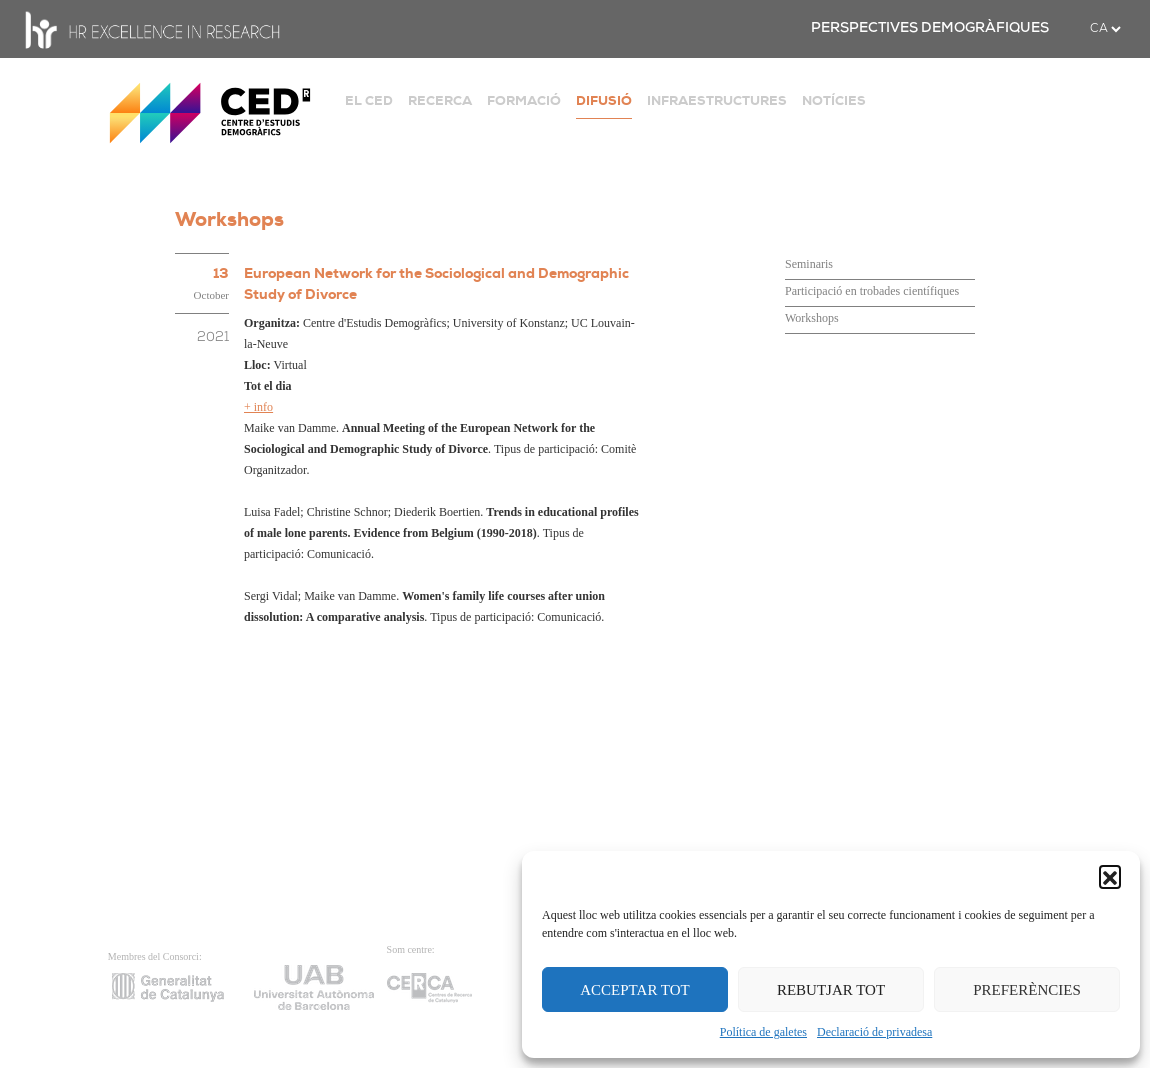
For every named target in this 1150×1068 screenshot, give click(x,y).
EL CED (369, 100)
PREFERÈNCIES (1027, 990)
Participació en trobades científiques (872, 291)
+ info (258, 407)
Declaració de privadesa (874, 1032)
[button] (1110, 876)
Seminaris (809, 264)
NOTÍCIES (834, 100)
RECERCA (440, 100)
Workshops (812, 318)
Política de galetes (763, 1032)
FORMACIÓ (524, 100)
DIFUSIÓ (604, 100)
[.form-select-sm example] (1105, 29)
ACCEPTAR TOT (635, 990)
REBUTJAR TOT (831, 990)
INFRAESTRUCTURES (717, 100)
